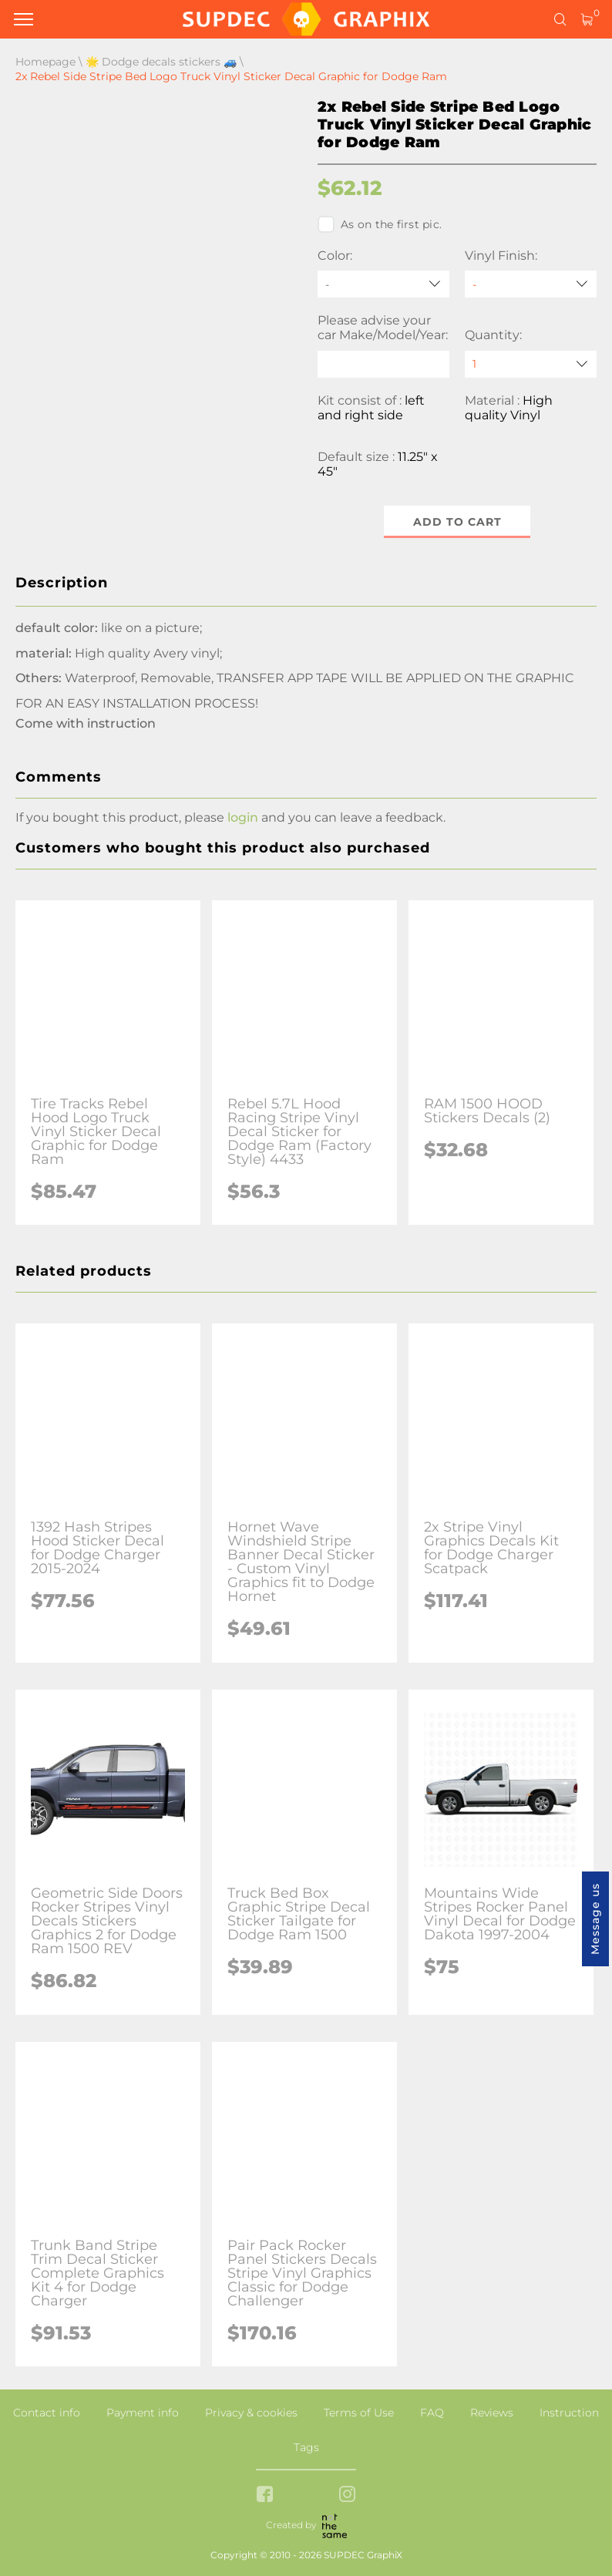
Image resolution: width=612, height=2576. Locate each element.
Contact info (46, 2413)
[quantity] (531, 364)
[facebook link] (265, 2495)
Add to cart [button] (457, 522)
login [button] (242, 817)
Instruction (569, 2413)
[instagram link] (347, 2495)
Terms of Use (359, 2413)
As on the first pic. (380, 224)
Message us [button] (595, 1919)
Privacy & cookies (251, 2413)
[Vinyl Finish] (531, 284)
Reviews (491, 2413)
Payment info (142, 2413)
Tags (306, 2447)
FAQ (432, 2413)
